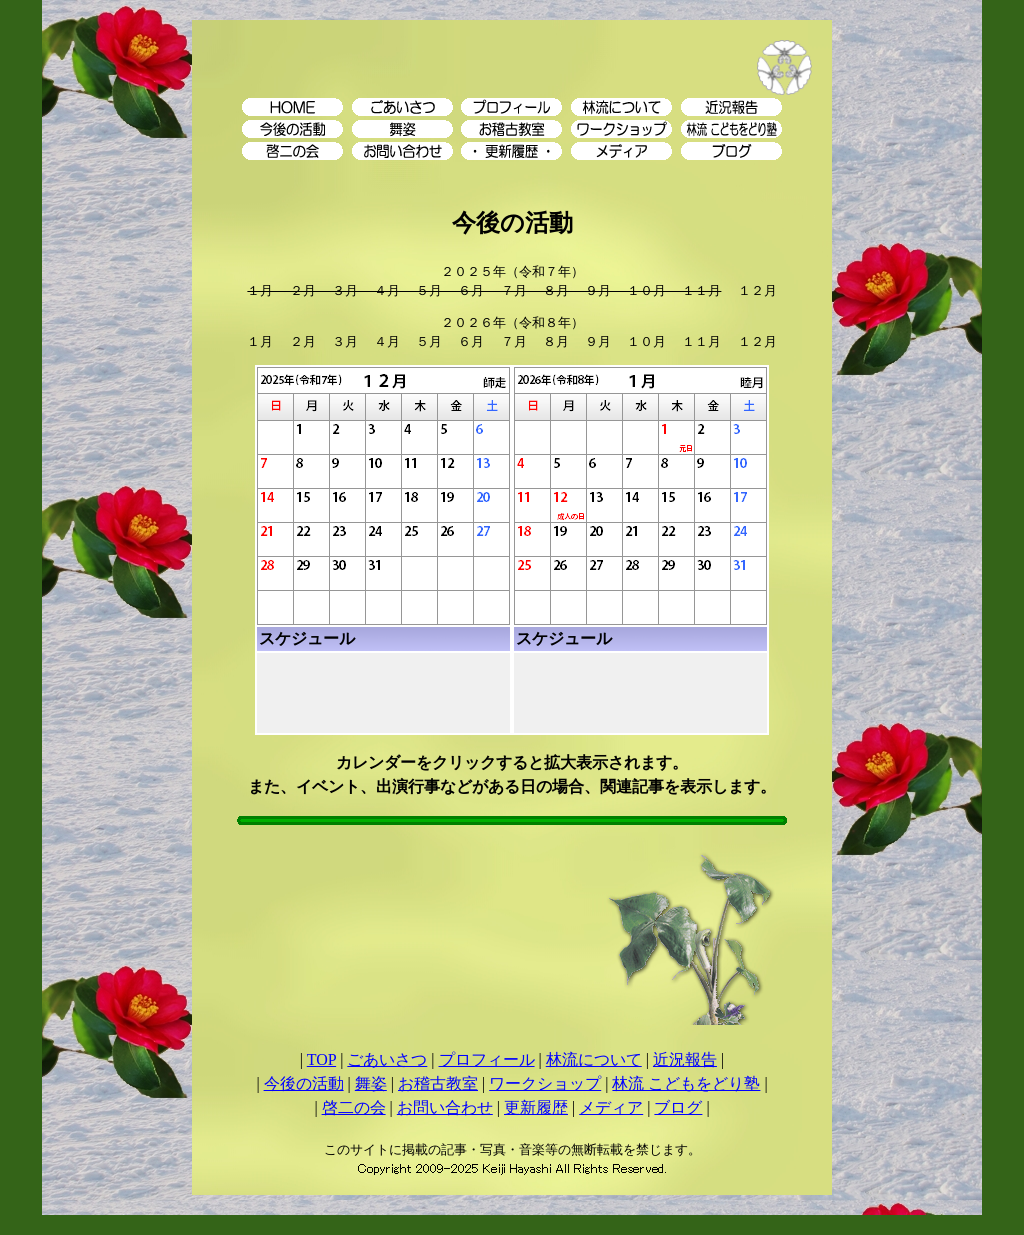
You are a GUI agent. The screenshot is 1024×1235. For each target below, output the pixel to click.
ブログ (678, 1107)
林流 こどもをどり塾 (686, 1083)
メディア (611, 1107)
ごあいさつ (387, 1059)
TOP (321, 1059)
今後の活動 (304, 1083)
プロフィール (487, 1059)
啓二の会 (354, 1107)
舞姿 (371, 1083)
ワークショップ (545, 1083)
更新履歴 (536, 1107)
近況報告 (685, 1059)
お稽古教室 (438, 1083)
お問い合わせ (445, 1107)
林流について (594, 1059)
